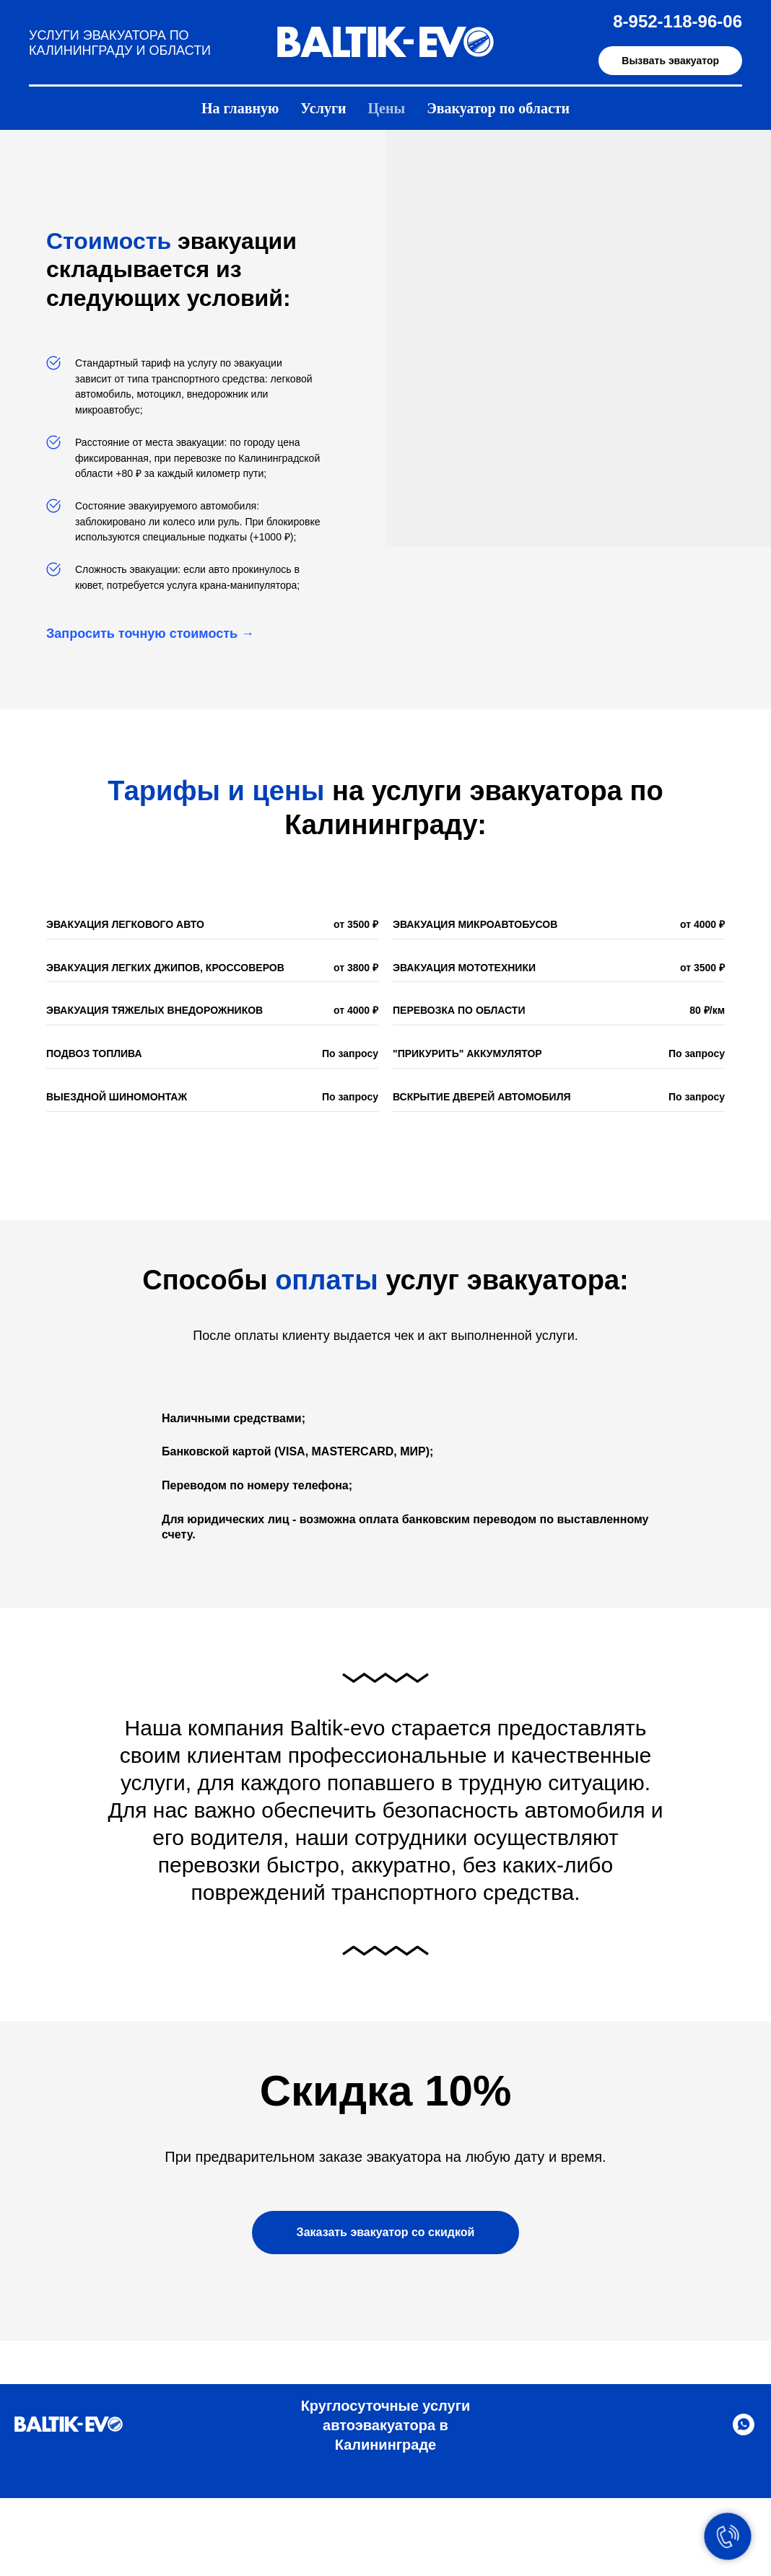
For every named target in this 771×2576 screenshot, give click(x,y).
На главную (240, 108)
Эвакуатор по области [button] (498, 108)
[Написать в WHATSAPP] (743, 2431)
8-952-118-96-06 (677, 21)
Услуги (323, 108)
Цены (387, 108)
